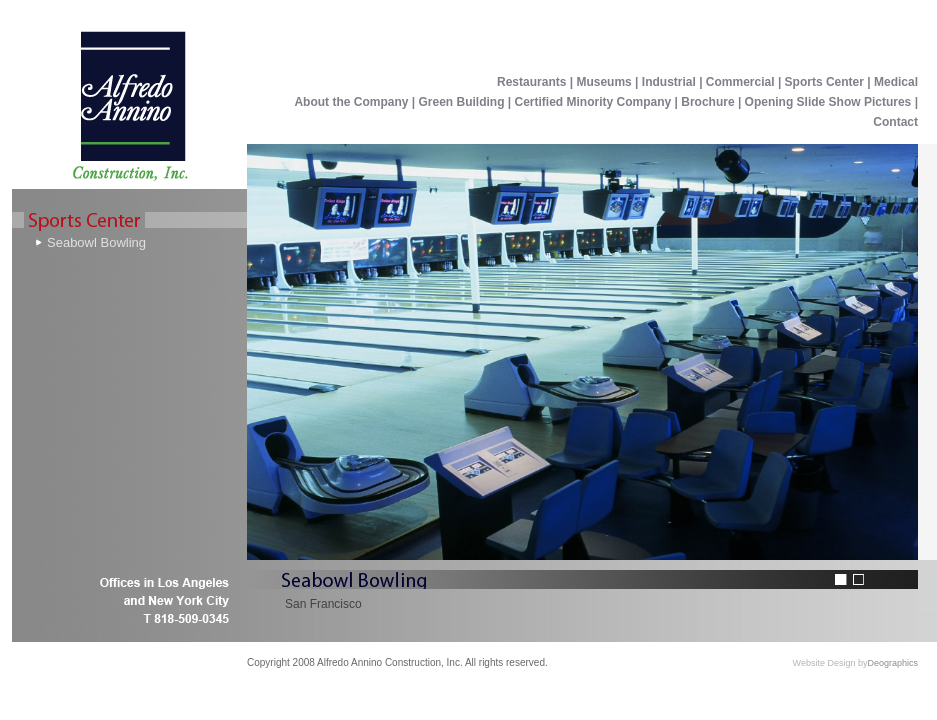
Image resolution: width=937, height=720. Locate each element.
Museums (603, 82)
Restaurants (531, 82)
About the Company (352, 102)
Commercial (740, 82)
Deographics (892, 663)
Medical (896, 82)
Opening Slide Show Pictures (828, 102)
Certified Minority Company (593, 102)
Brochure (707, 102)
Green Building (462, 102)
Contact (895, 122)
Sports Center (826, 82)
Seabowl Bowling (96, 242)
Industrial (669, 82)
